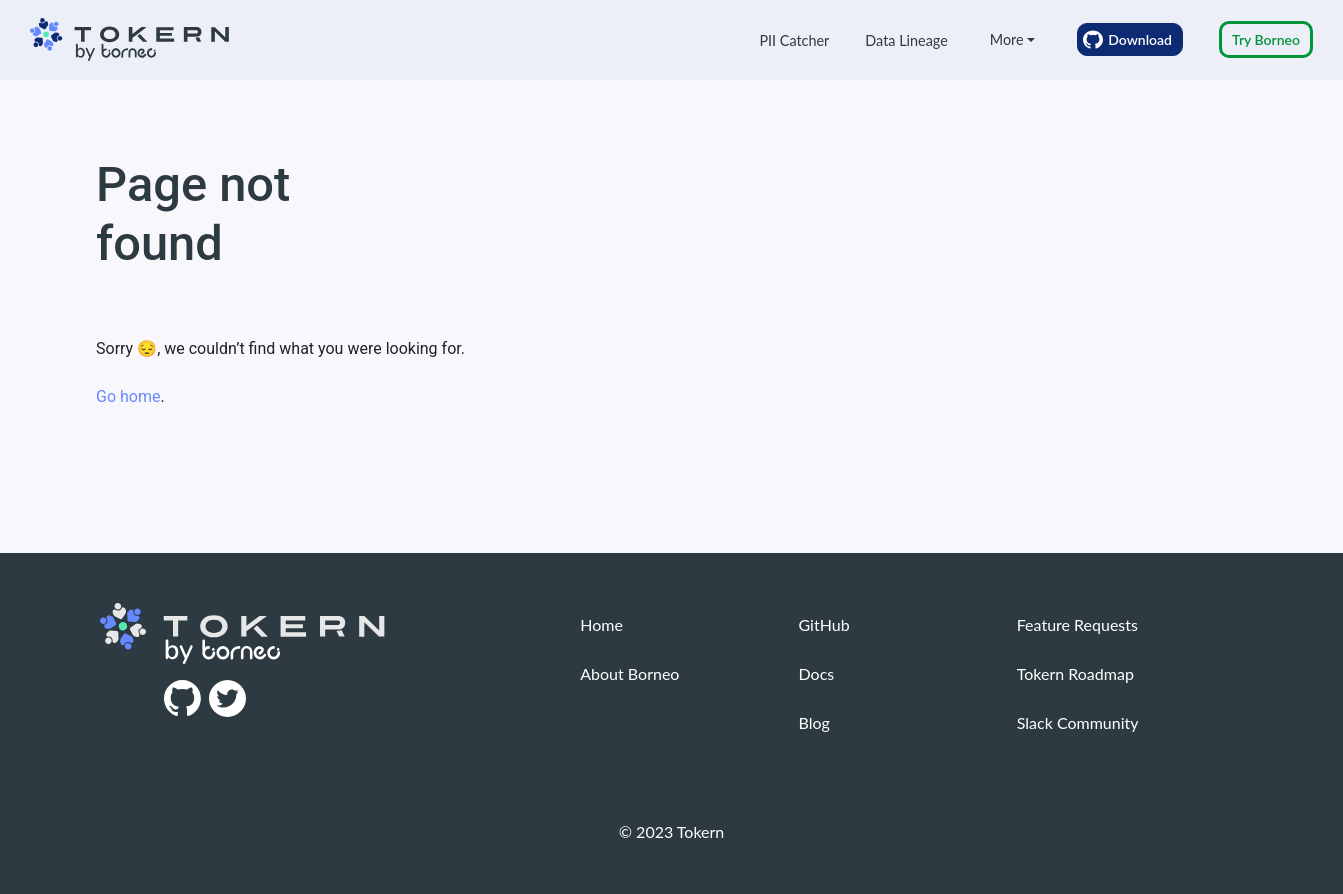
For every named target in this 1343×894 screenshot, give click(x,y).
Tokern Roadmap (1075, 673)
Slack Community (1078, 722)
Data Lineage (906, 40)
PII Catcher (794, 40)
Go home (128, 396)
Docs (817, 673)
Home (601, 624)
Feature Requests (1077, 624)
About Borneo (629, 673)
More (1007, 39)
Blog (814, 722)
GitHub (824, 624)
